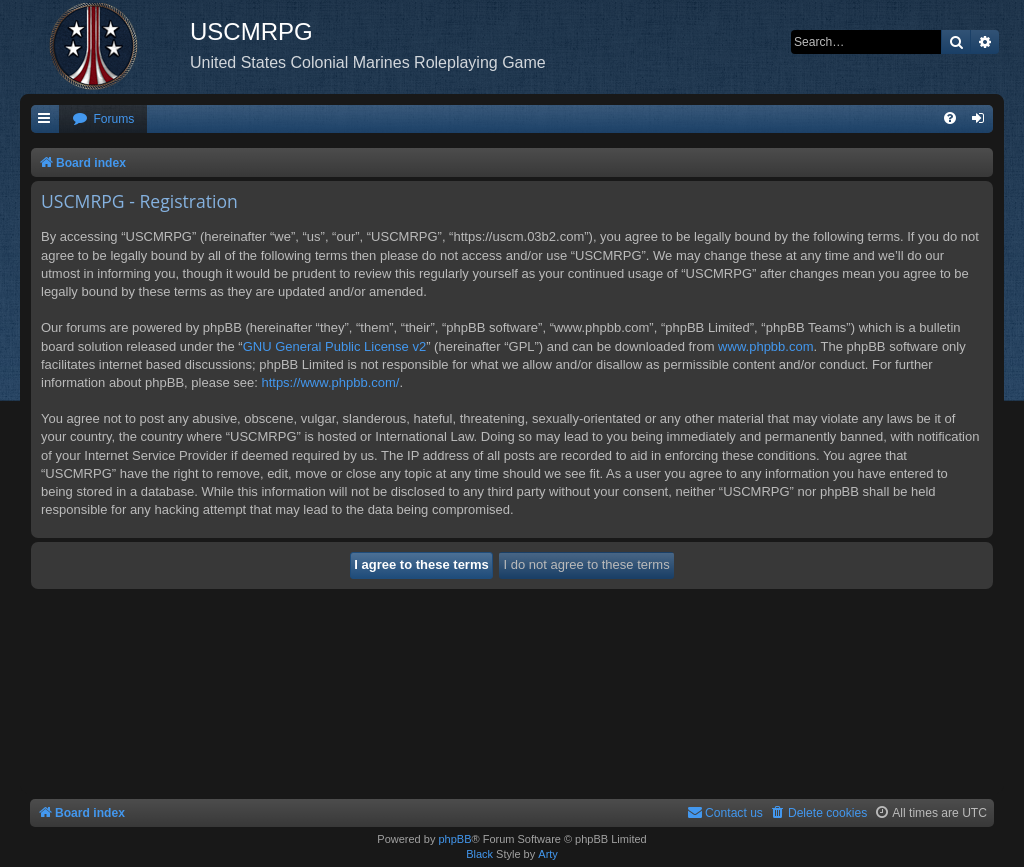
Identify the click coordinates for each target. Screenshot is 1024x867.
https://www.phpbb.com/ (330, 382)
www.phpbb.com (765, 346)
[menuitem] (103, 119)
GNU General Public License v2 (335, 346)
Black (479, 854)
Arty (548, 854)
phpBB (454, 839)
